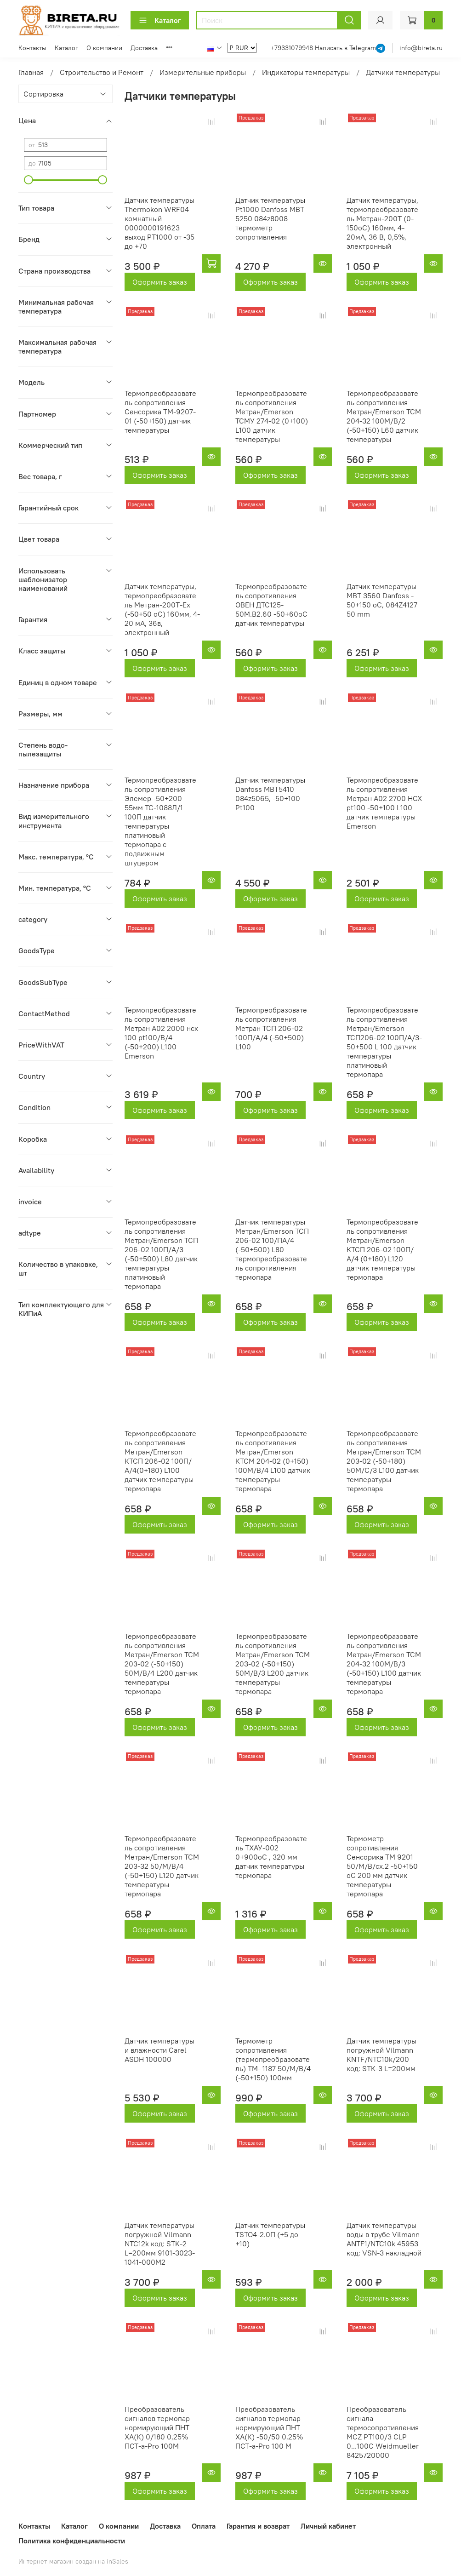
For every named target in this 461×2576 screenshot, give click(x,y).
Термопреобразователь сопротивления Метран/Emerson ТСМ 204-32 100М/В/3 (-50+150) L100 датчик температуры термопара (384, 1663)
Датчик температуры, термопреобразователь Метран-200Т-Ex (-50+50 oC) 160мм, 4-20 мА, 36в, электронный (162, 609)
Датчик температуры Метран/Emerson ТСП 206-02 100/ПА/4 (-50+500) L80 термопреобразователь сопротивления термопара (272, 1249)
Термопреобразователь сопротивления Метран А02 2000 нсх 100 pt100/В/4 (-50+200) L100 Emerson (161, 1032)
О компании (104, 48)
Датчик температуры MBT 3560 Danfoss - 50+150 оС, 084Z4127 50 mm (382, 600)
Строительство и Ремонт (101, 72)
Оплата (204, 2525)
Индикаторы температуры (306, 72)
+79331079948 (293, 48)
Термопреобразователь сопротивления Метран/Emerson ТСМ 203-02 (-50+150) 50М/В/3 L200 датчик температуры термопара (272, 1663)
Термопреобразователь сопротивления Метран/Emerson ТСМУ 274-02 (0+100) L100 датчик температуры (271, 416)
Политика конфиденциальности (71, 2540)
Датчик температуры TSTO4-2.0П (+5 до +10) (270, 2234)
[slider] (28, 180)
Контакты (32, 48)
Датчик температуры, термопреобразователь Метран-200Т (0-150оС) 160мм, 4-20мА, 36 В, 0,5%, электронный (382, 223)
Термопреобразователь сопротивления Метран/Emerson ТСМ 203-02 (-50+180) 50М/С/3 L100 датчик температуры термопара (384, 1461)
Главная (31, 72)
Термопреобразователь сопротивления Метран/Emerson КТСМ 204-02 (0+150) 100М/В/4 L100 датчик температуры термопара (272, 1461)
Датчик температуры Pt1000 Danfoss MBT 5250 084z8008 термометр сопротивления (270, 218)
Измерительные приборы (202, 72)
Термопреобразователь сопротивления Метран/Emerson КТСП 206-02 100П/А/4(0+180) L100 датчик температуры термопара (160, 1461)
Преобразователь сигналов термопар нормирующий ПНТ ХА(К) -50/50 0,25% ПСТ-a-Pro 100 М (269, 2427)
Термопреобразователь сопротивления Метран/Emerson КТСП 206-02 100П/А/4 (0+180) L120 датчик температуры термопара (382, 1249)
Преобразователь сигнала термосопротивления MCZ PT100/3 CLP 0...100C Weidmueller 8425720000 (383, 2432)
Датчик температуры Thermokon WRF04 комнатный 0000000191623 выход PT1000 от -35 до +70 (159, 223)
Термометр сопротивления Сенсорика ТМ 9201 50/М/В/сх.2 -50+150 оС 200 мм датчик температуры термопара (382, 1866)
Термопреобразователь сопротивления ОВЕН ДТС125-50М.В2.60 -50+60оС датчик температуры (271, 605)
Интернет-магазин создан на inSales (73, 2561)
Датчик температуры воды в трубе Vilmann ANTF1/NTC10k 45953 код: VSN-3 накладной (384, 2239)
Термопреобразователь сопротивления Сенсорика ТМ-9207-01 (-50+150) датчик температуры (160, 412)
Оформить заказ (159, 282)
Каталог (159, 20)
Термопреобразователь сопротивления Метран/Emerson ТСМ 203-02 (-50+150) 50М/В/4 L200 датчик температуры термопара (162, 1663)
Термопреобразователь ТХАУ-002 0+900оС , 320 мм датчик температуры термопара (271, 1857)
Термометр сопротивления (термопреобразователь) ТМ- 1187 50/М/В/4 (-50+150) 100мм (273, 2059)
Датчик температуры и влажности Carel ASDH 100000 (159, 2050)
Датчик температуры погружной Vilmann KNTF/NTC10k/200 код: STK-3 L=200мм (381, 2054)
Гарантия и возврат (258, 2525)
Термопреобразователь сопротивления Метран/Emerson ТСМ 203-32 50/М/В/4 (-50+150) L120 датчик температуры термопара (162, 1866)
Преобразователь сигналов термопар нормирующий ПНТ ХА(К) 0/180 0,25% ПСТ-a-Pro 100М (157, 2427)
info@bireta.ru (421, 48)
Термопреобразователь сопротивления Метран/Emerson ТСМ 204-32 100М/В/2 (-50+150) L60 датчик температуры (384, 416)
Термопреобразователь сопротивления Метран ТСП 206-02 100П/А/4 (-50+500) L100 (271, 1028)
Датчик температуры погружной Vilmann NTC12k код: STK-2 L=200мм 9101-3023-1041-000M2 (160, 2244)
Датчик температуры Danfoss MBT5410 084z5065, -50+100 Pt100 (270, 793)
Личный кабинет (328, 2525)
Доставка (144, 48)
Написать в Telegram (345, 48)
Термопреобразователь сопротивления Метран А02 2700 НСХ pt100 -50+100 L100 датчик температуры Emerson (384, 802)
